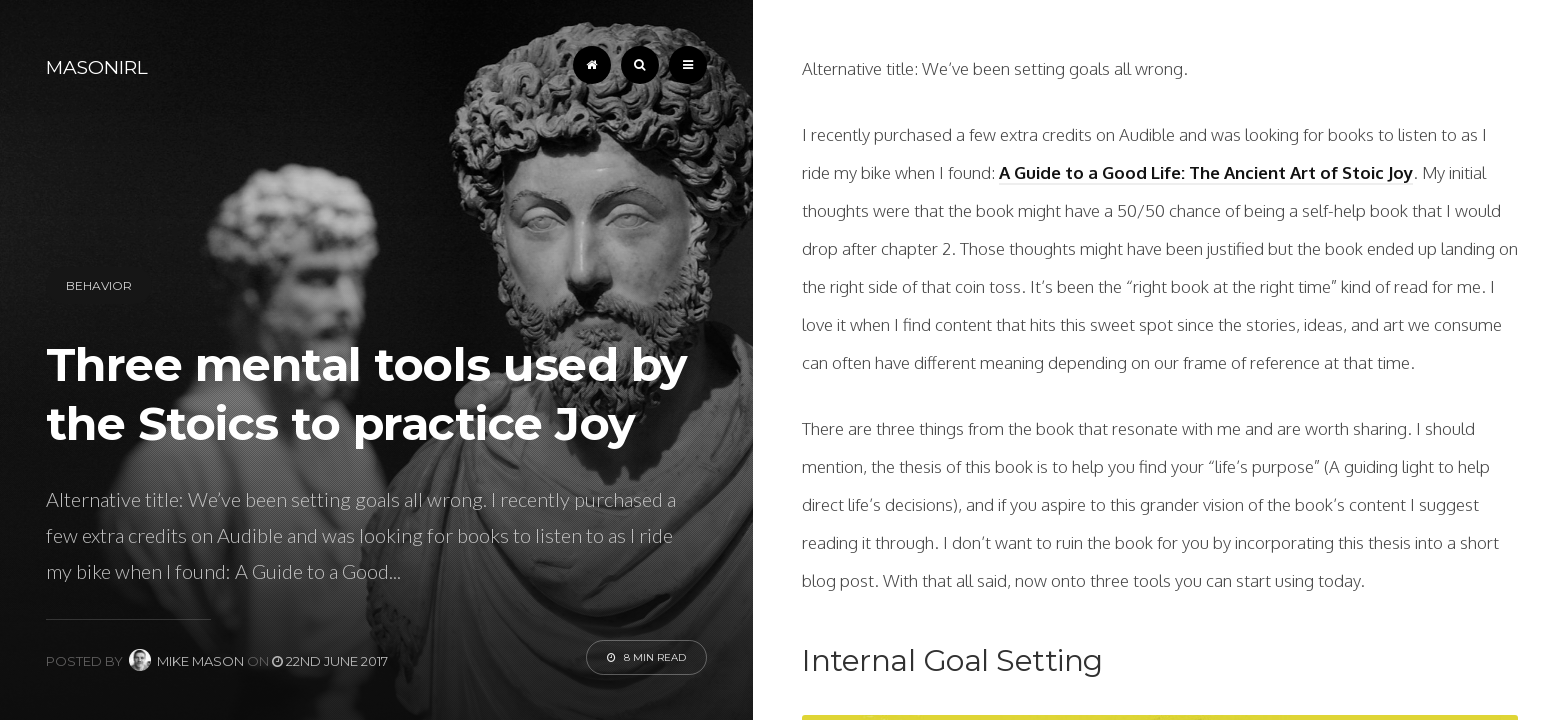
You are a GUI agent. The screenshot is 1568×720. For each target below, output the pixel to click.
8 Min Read (646, 657)
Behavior (99, 285)
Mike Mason (186, 661)
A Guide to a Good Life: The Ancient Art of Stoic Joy (1206, 172)
